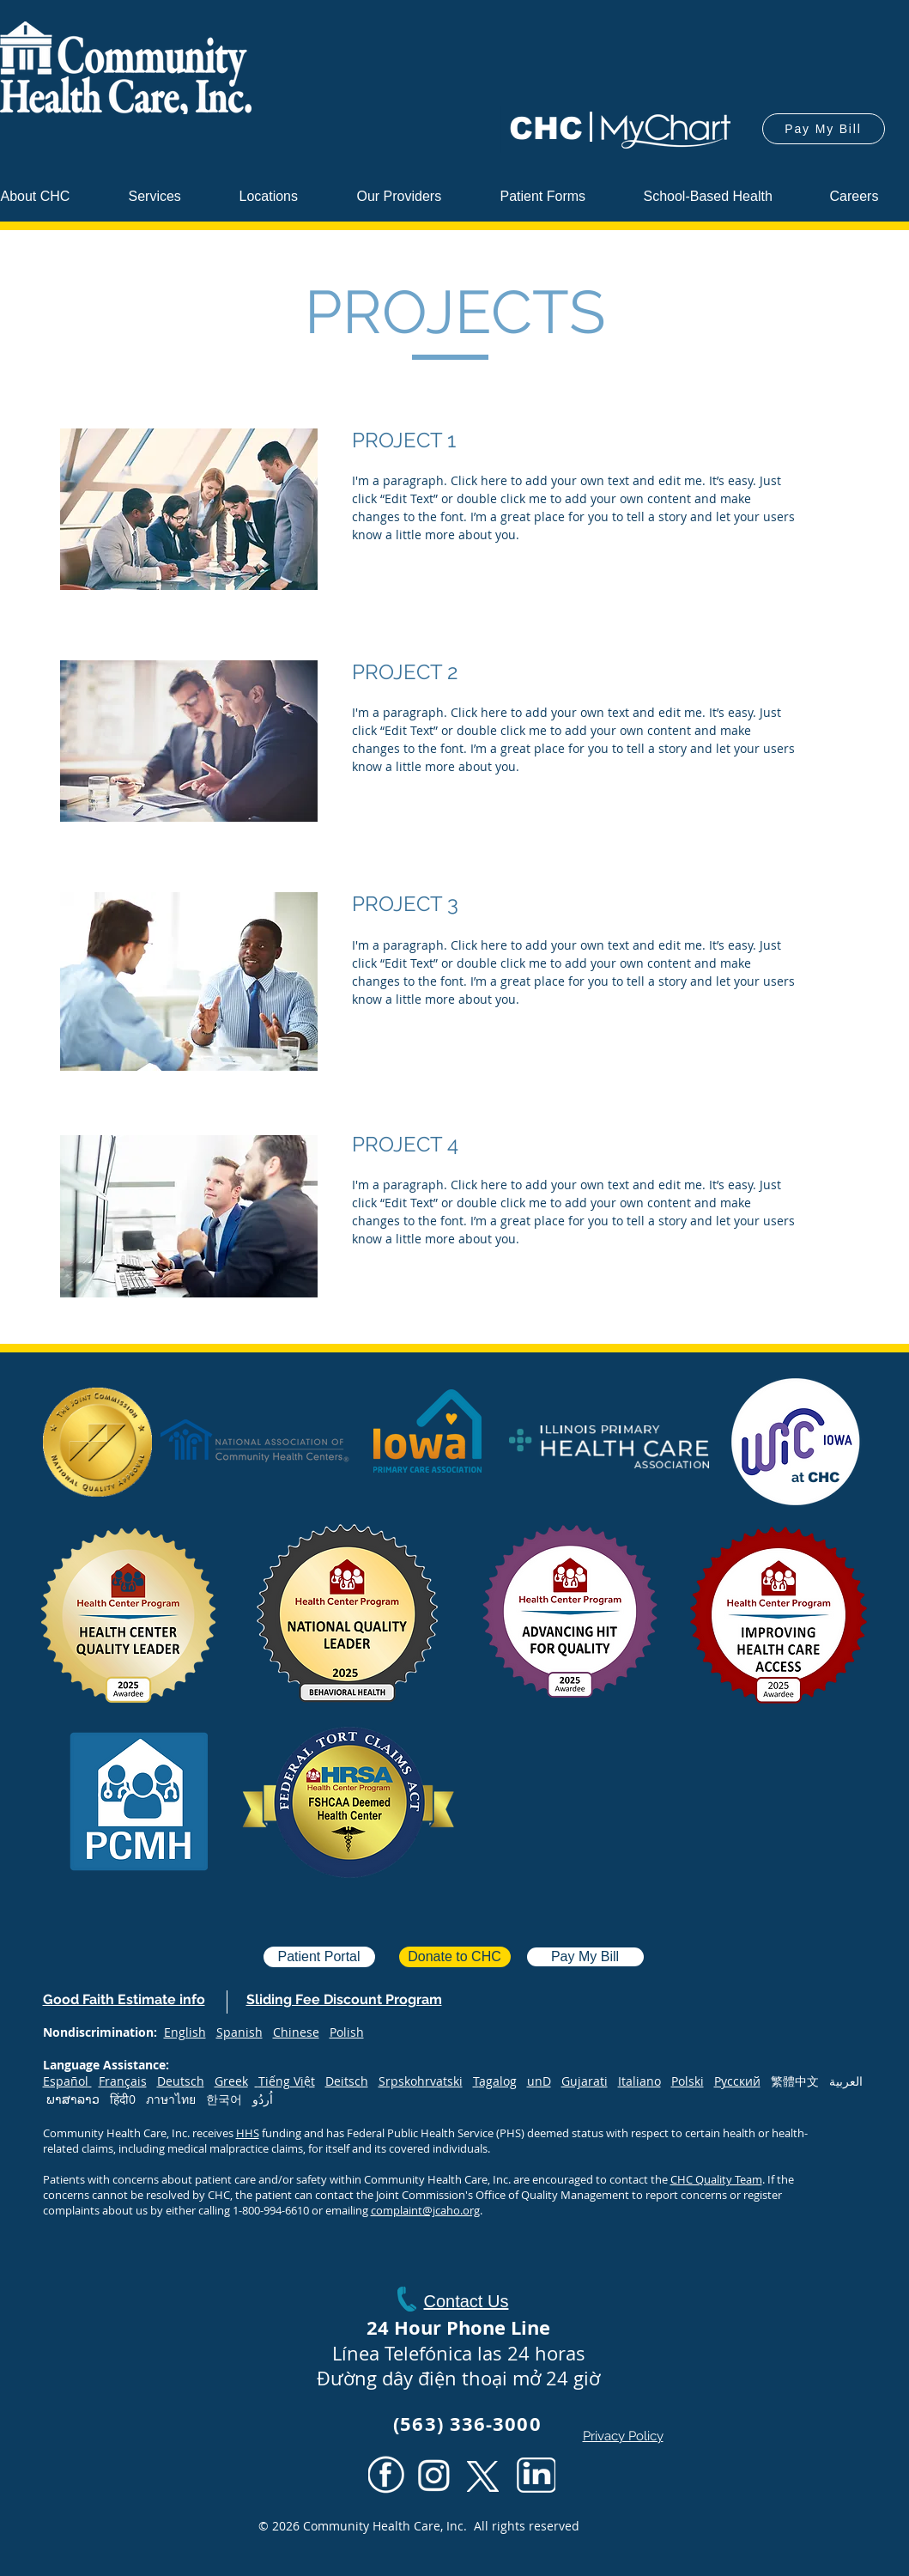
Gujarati (584, 2081)
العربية (846, 2081)
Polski (687, 2081)
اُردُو (262, 2099)
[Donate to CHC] (455, 1957)
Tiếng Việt (286, 2081)
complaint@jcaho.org (425, 2210)
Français (123, 2081)
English (185, 2032)
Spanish (239, 2032)
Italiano (639, 2081)
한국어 (229, 2099)
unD (539, 2081)
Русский (737, 2081)
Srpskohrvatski (421, 2081)
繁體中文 (800, 2081)
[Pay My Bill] (823, 128)
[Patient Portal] (319, 1957)
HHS (247, 2133)
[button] (415, 196)
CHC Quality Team (716, 2179)
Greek (231, 2081)
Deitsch (346, 2081)
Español (65, 2081)
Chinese (296, 2032)
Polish (347, 2032)
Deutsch (180, 2081)
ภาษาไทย (171, 2099)
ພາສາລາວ (73, 2099)
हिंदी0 (128, 2099)
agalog (498, 2081)
